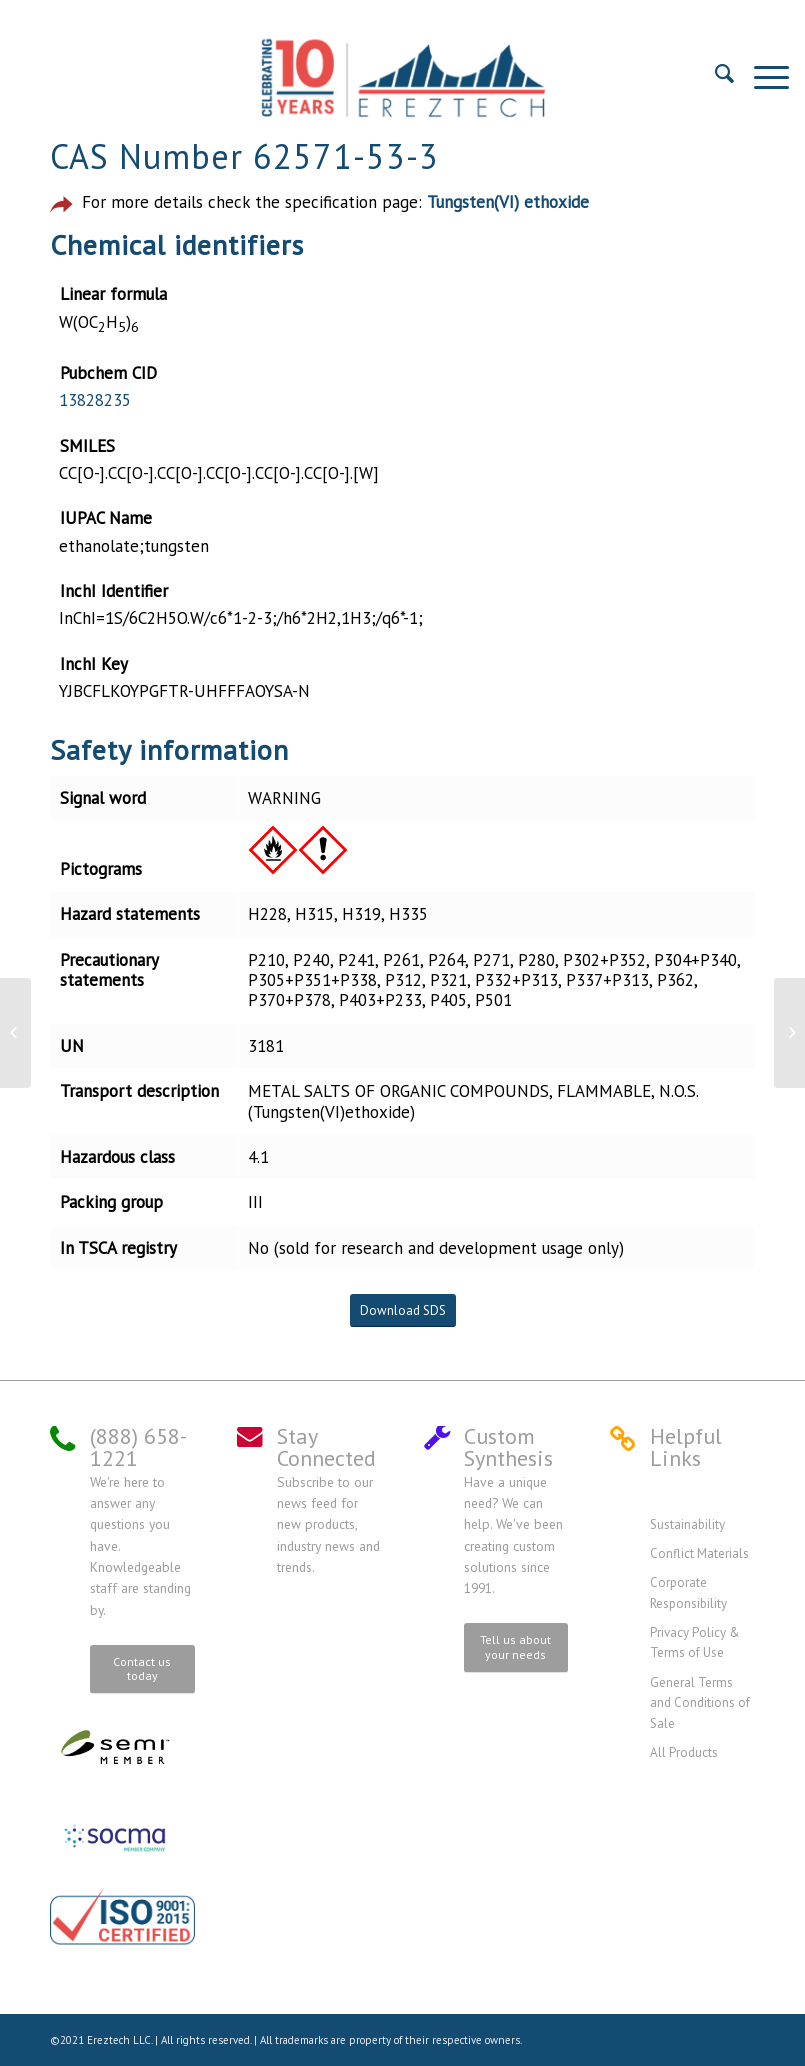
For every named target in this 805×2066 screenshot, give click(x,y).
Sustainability (687, 1524)
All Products (684, 1752)
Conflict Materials (699, 1553)
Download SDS (403, 1310)
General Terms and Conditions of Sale (700, 1703)
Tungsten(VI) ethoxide (508, 202)
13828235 (95, 400)
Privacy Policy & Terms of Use (695, 1642)
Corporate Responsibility (688, 1592)
